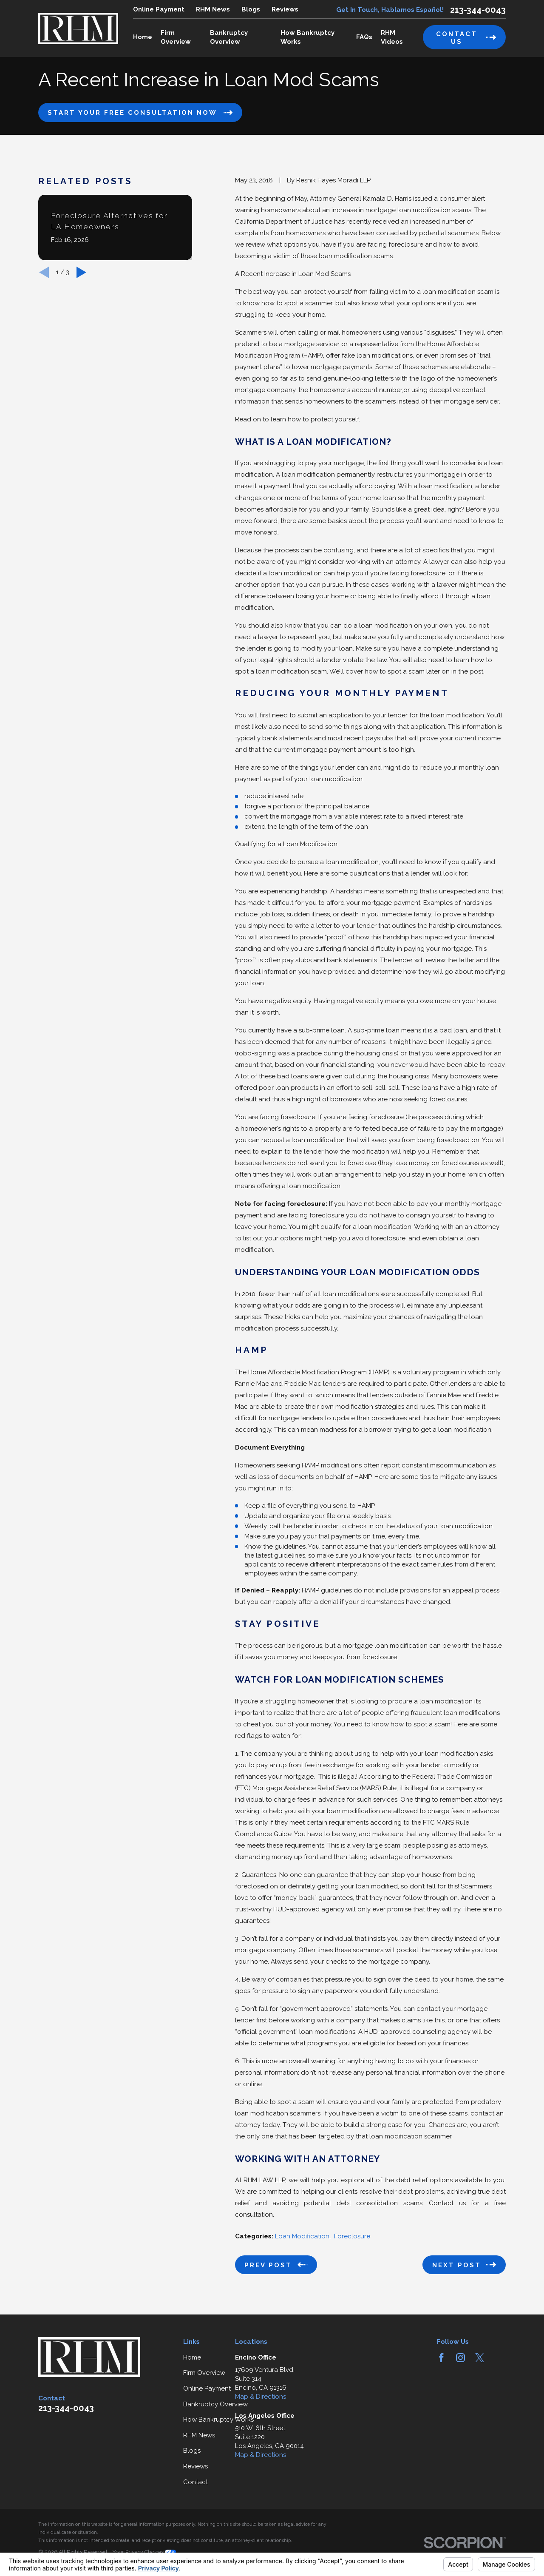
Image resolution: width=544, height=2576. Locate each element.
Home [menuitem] (142, 37)
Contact (195, 2482)
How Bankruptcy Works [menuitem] (307, 37)
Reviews (285, 9)
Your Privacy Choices (144, 2552)
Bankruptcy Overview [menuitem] (229, 37)
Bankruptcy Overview (215, 2404)
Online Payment (158, 9)
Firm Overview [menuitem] (176, 37)
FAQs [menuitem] (364, 37)
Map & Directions (260, 2396)
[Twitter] (479, 2357)
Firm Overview (204, 2373)
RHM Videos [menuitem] (392, 37)
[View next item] (81, 272)
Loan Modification (302, 2236)
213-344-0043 (478, 10)
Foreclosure (352, 2236)
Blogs (250, 9)
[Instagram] (460, 2357)
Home (192, 2357)
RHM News (213, 9)
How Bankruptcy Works (218, 2419)
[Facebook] (441, 2357)
